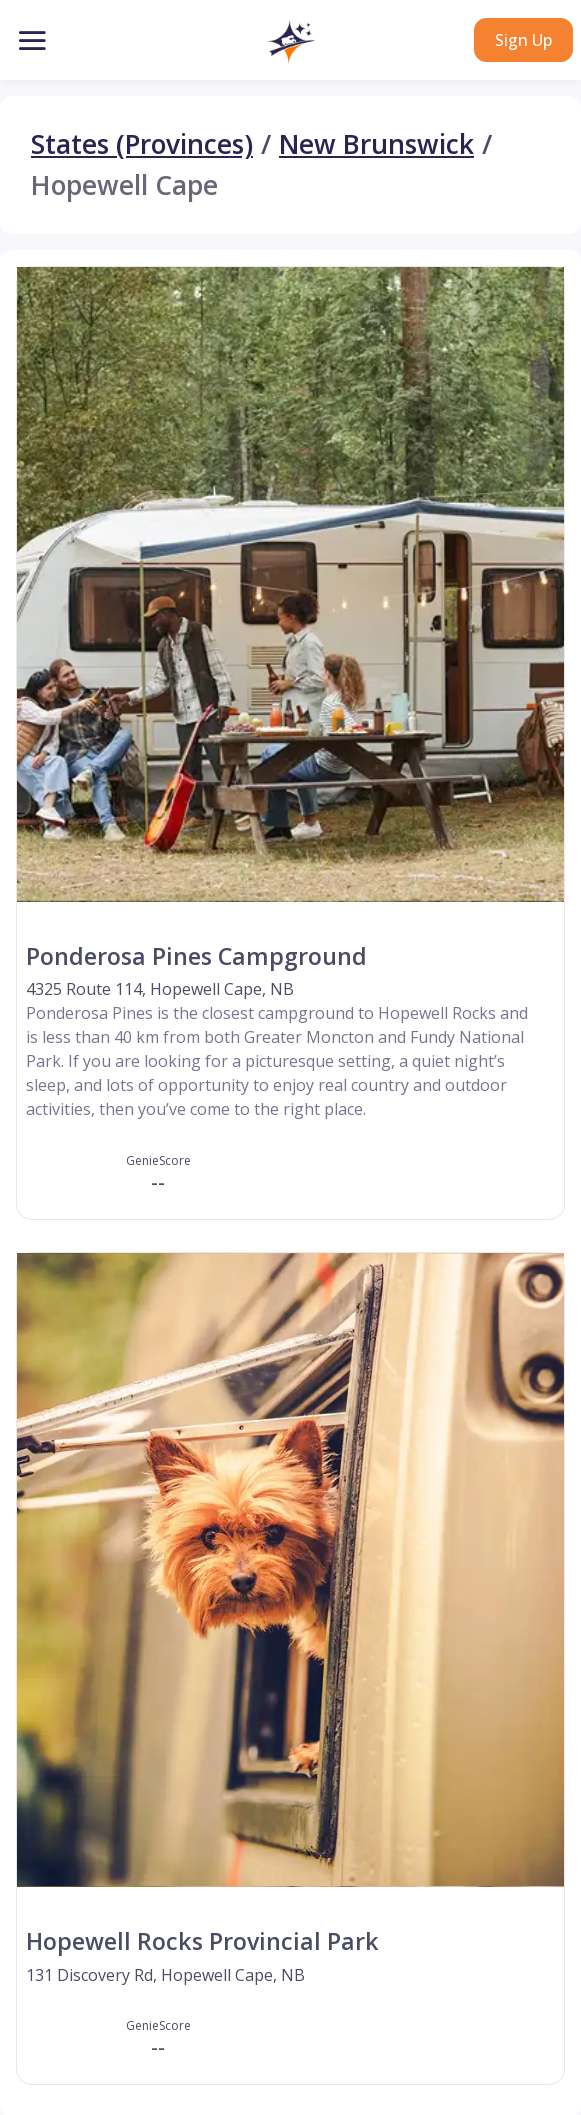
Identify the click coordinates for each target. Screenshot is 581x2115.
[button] (290, 42)
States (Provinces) (142, 144)
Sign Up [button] (523, 40)
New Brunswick (376, 144)
